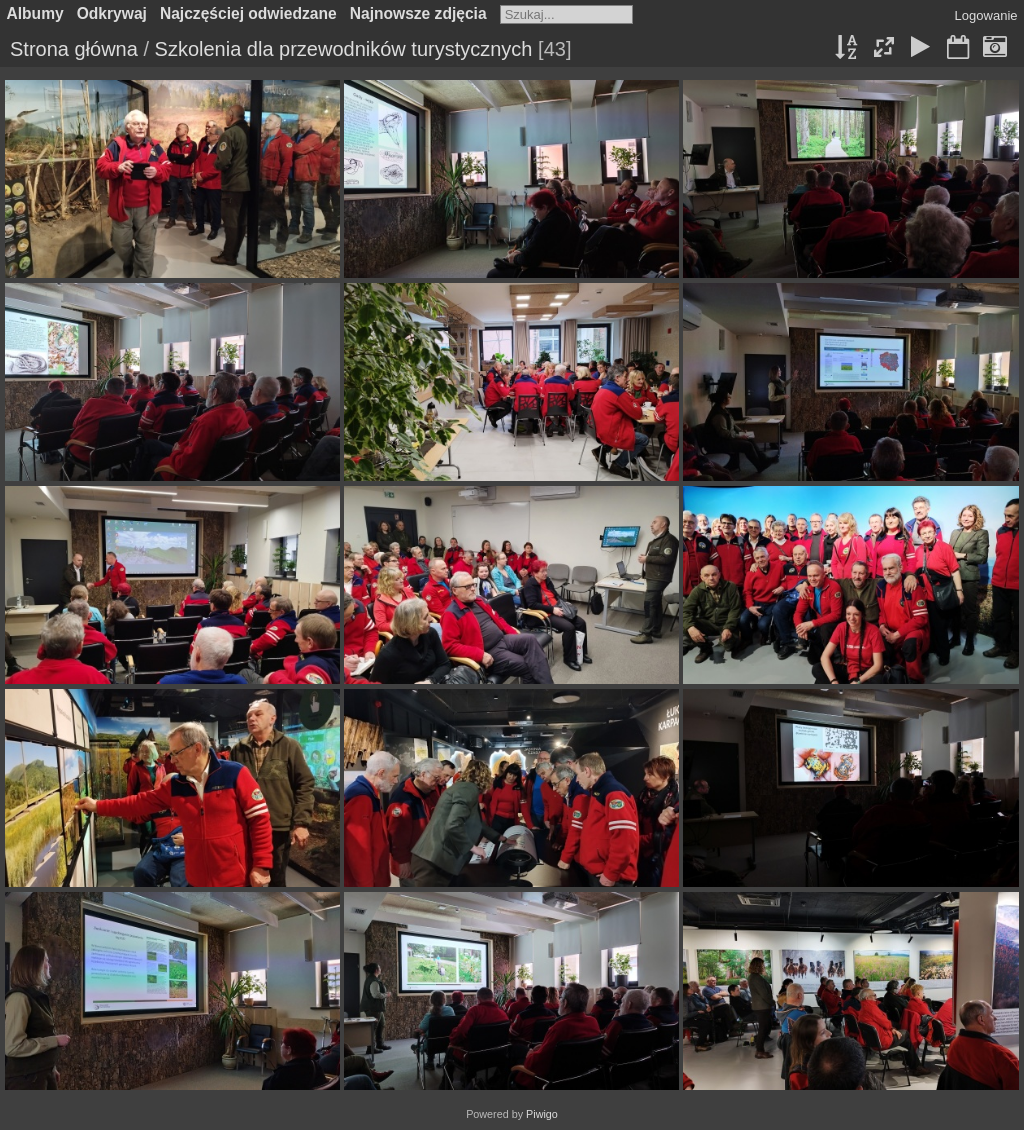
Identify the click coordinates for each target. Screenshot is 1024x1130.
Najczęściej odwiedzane (248, 13)
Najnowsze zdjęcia (418, 13)
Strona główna (74, 49)
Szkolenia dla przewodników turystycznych (344, 49)
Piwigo (542, 1114)
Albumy (35, 13)
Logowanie (986, 15)
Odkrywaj (112, 13)
